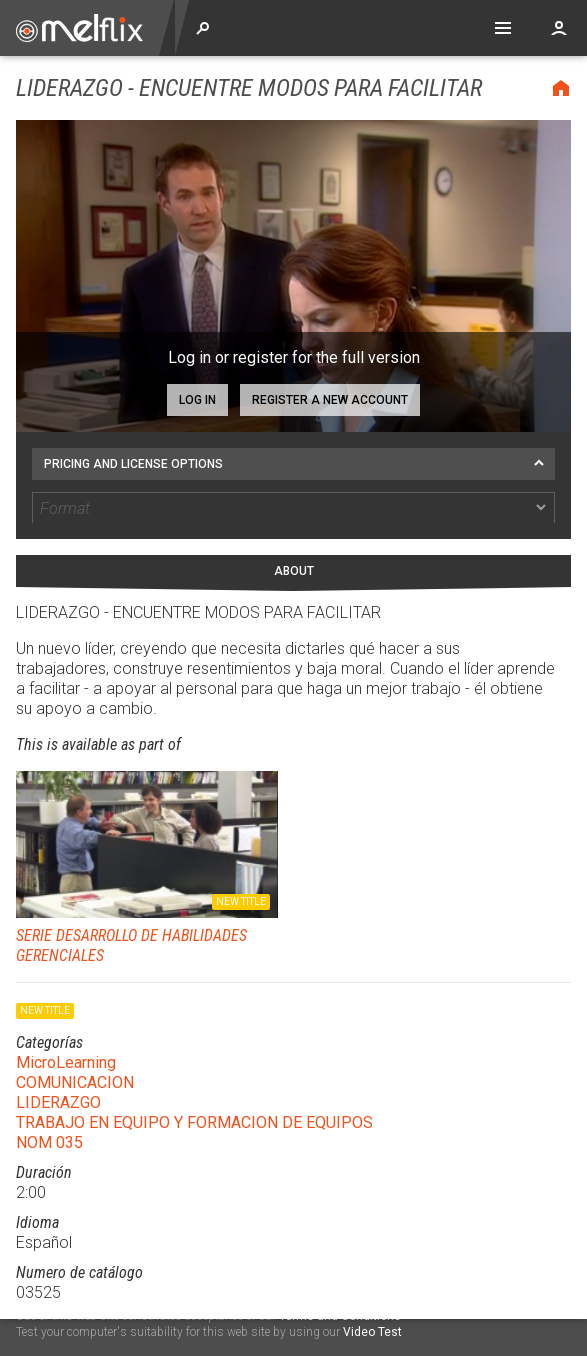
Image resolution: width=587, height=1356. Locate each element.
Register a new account (330, 400)
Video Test (372, 1332)
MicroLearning (66, 1033)
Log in (197, 400)
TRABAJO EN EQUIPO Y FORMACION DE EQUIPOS (194, 1093)
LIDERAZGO (58, 1073)
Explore (203, 28)
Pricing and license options (133, 464)
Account (559, 28)
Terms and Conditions (340, 1316)
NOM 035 (49, 1113)
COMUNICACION (75, 1053)
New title (241, 872)
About (294, 542)
